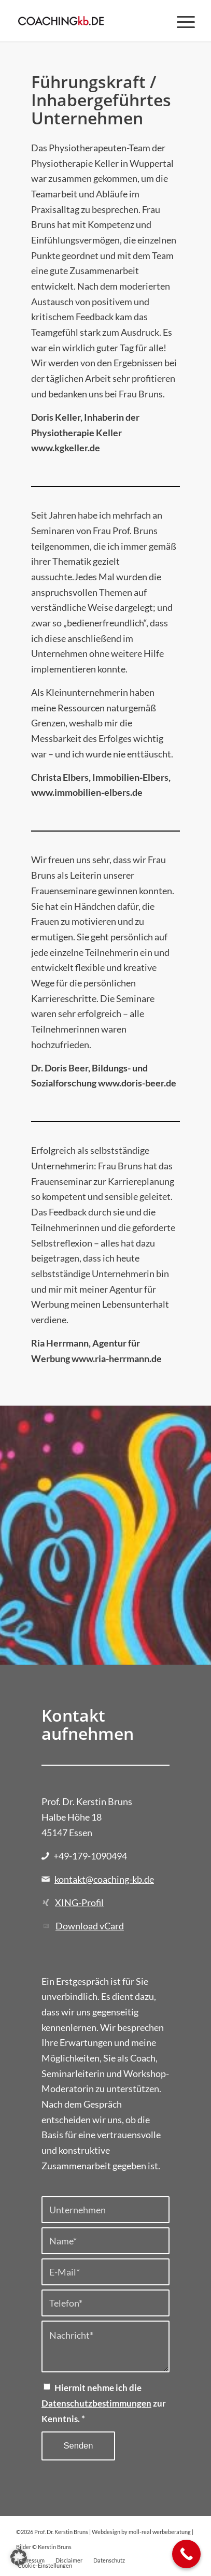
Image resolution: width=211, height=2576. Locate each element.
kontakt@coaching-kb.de (104, 1879)
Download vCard (89, 1925)
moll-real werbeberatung (160, 2531)
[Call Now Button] (186, 2554)
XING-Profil (79, 1902)
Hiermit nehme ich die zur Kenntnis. (103, 2403)
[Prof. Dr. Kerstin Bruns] (88, 20)
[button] (18, 2557)
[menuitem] (180, 20)
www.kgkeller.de (65, 447)
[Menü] (180, 20)
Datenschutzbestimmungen (96, 2403)
